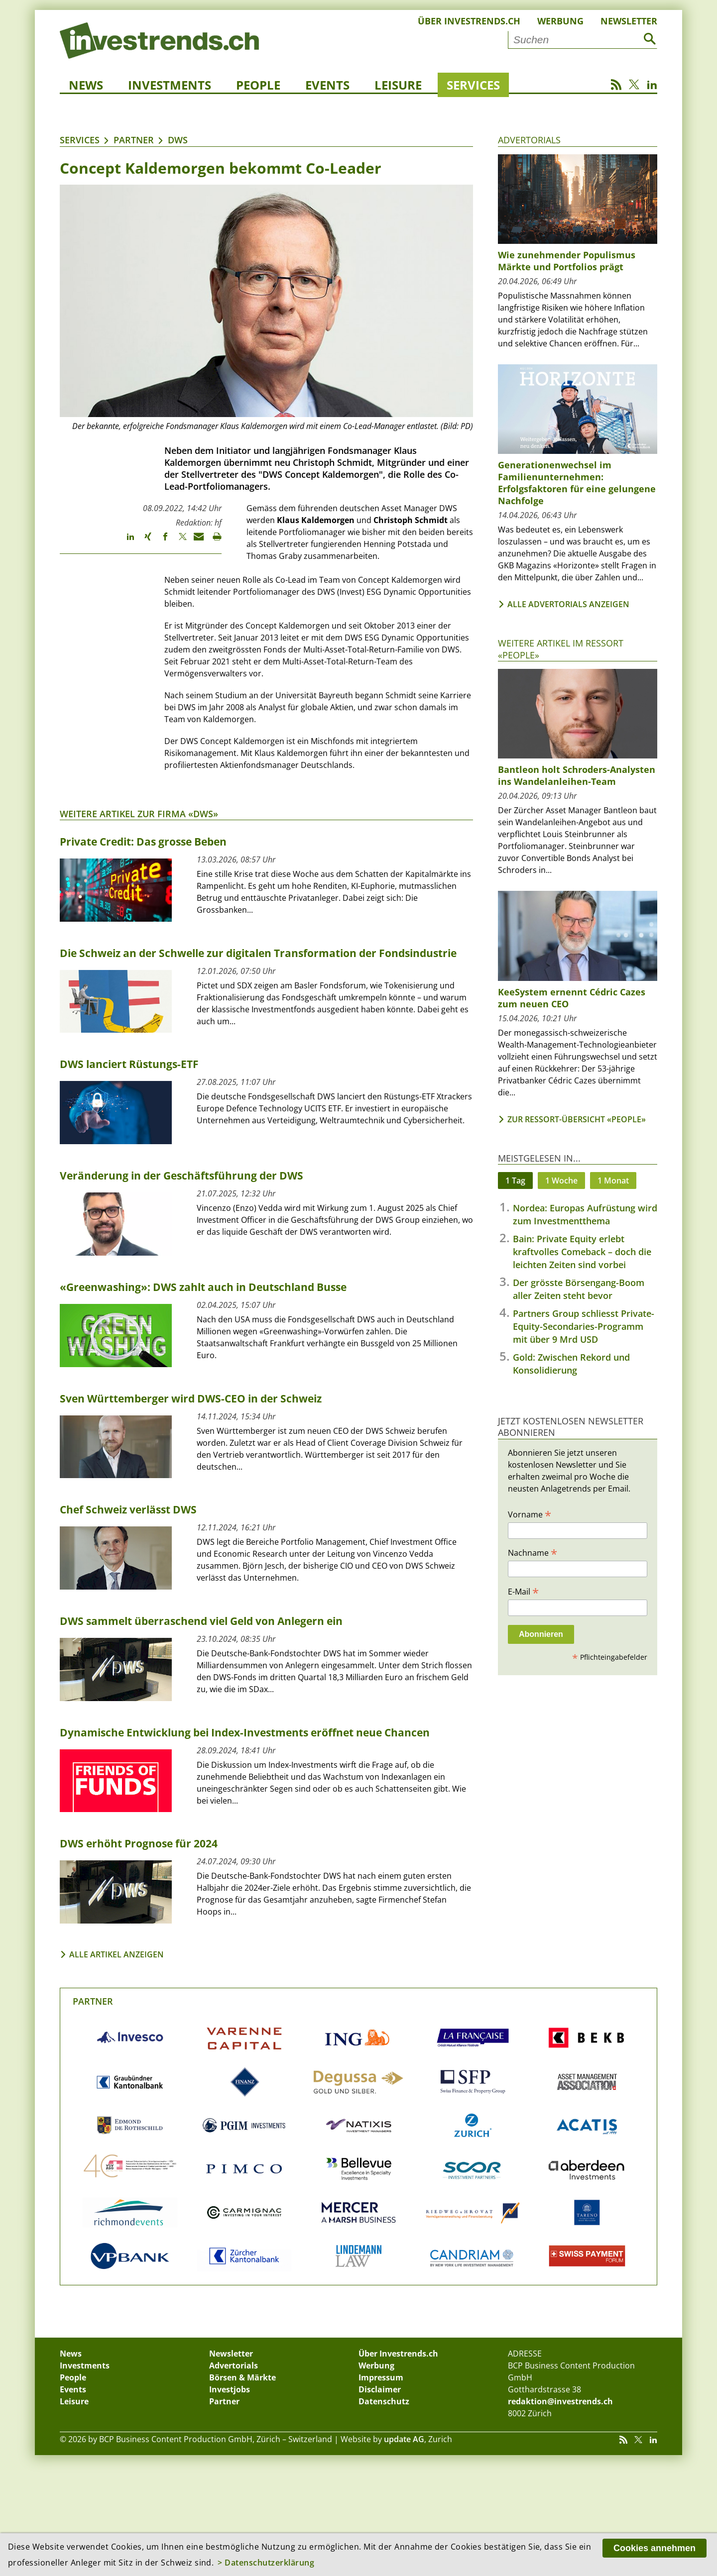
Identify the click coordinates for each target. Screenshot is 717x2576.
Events (327, 85)
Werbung (560, 21)
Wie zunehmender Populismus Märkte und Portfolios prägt (566, 261)
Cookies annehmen (654, 2548)
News (86, 85)
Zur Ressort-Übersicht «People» (576, 1119)
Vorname (529, 1514)
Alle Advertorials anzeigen (568, 604)
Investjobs (229, 2389)
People (258, 85)
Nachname (532, 1552)
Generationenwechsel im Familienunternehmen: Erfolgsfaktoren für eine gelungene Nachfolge (577, 483)
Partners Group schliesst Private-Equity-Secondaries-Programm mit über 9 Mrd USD (583, 1326)
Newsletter (628, 21)
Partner (134, 140)
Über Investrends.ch (469, 21)
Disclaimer (379, 2389)
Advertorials (529, 140)
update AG (404, 2439)
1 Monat (613, 1180)
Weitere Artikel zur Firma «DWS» (139, 814)
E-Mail (523, 1591)
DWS (178, 140)
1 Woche (561, 1180)
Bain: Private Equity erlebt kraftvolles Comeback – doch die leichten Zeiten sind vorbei (582, 1252)
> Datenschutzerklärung (266, 2562)
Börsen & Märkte (242, 2377)
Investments (169, 85)
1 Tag (515, 1180)
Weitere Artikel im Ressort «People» (560, 648)
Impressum (380, 2377)
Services (473, 85)
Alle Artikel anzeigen (116, 1954)
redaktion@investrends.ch (560, 2401)
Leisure (398, 85)
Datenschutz (383, 2401)
